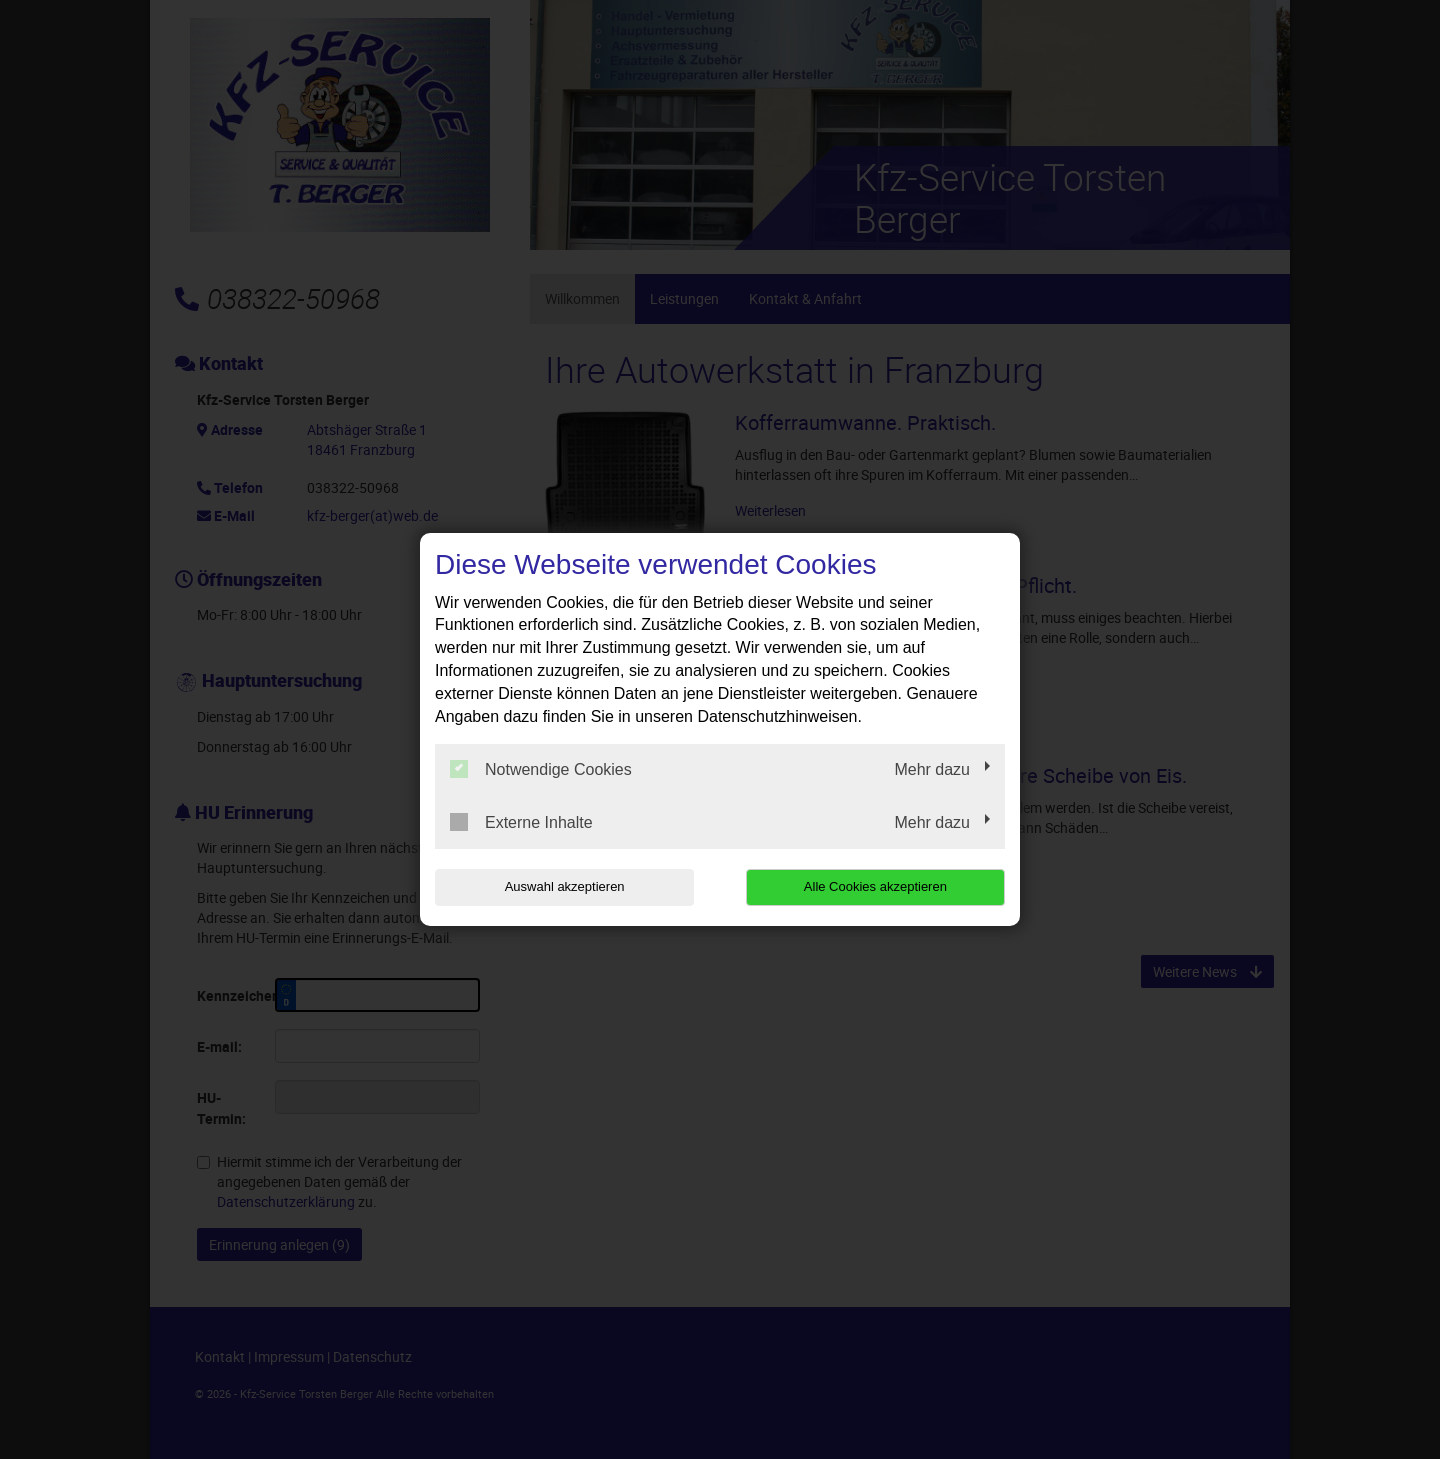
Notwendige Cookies (541, 769)
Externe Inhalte (521, 822)
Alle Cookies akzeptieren (876, 886)
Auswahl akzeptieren (563, 886)
